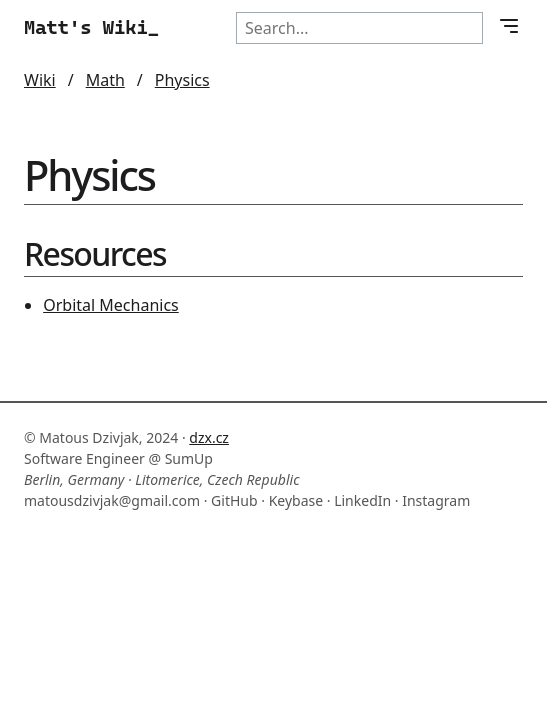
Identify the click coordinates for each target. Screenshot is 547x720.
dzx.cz (209, 437)
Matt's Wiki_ (91, 27)
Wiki (40, 80)
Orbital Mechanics (111, 305)
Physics (182, 80)
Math (105, 80)
